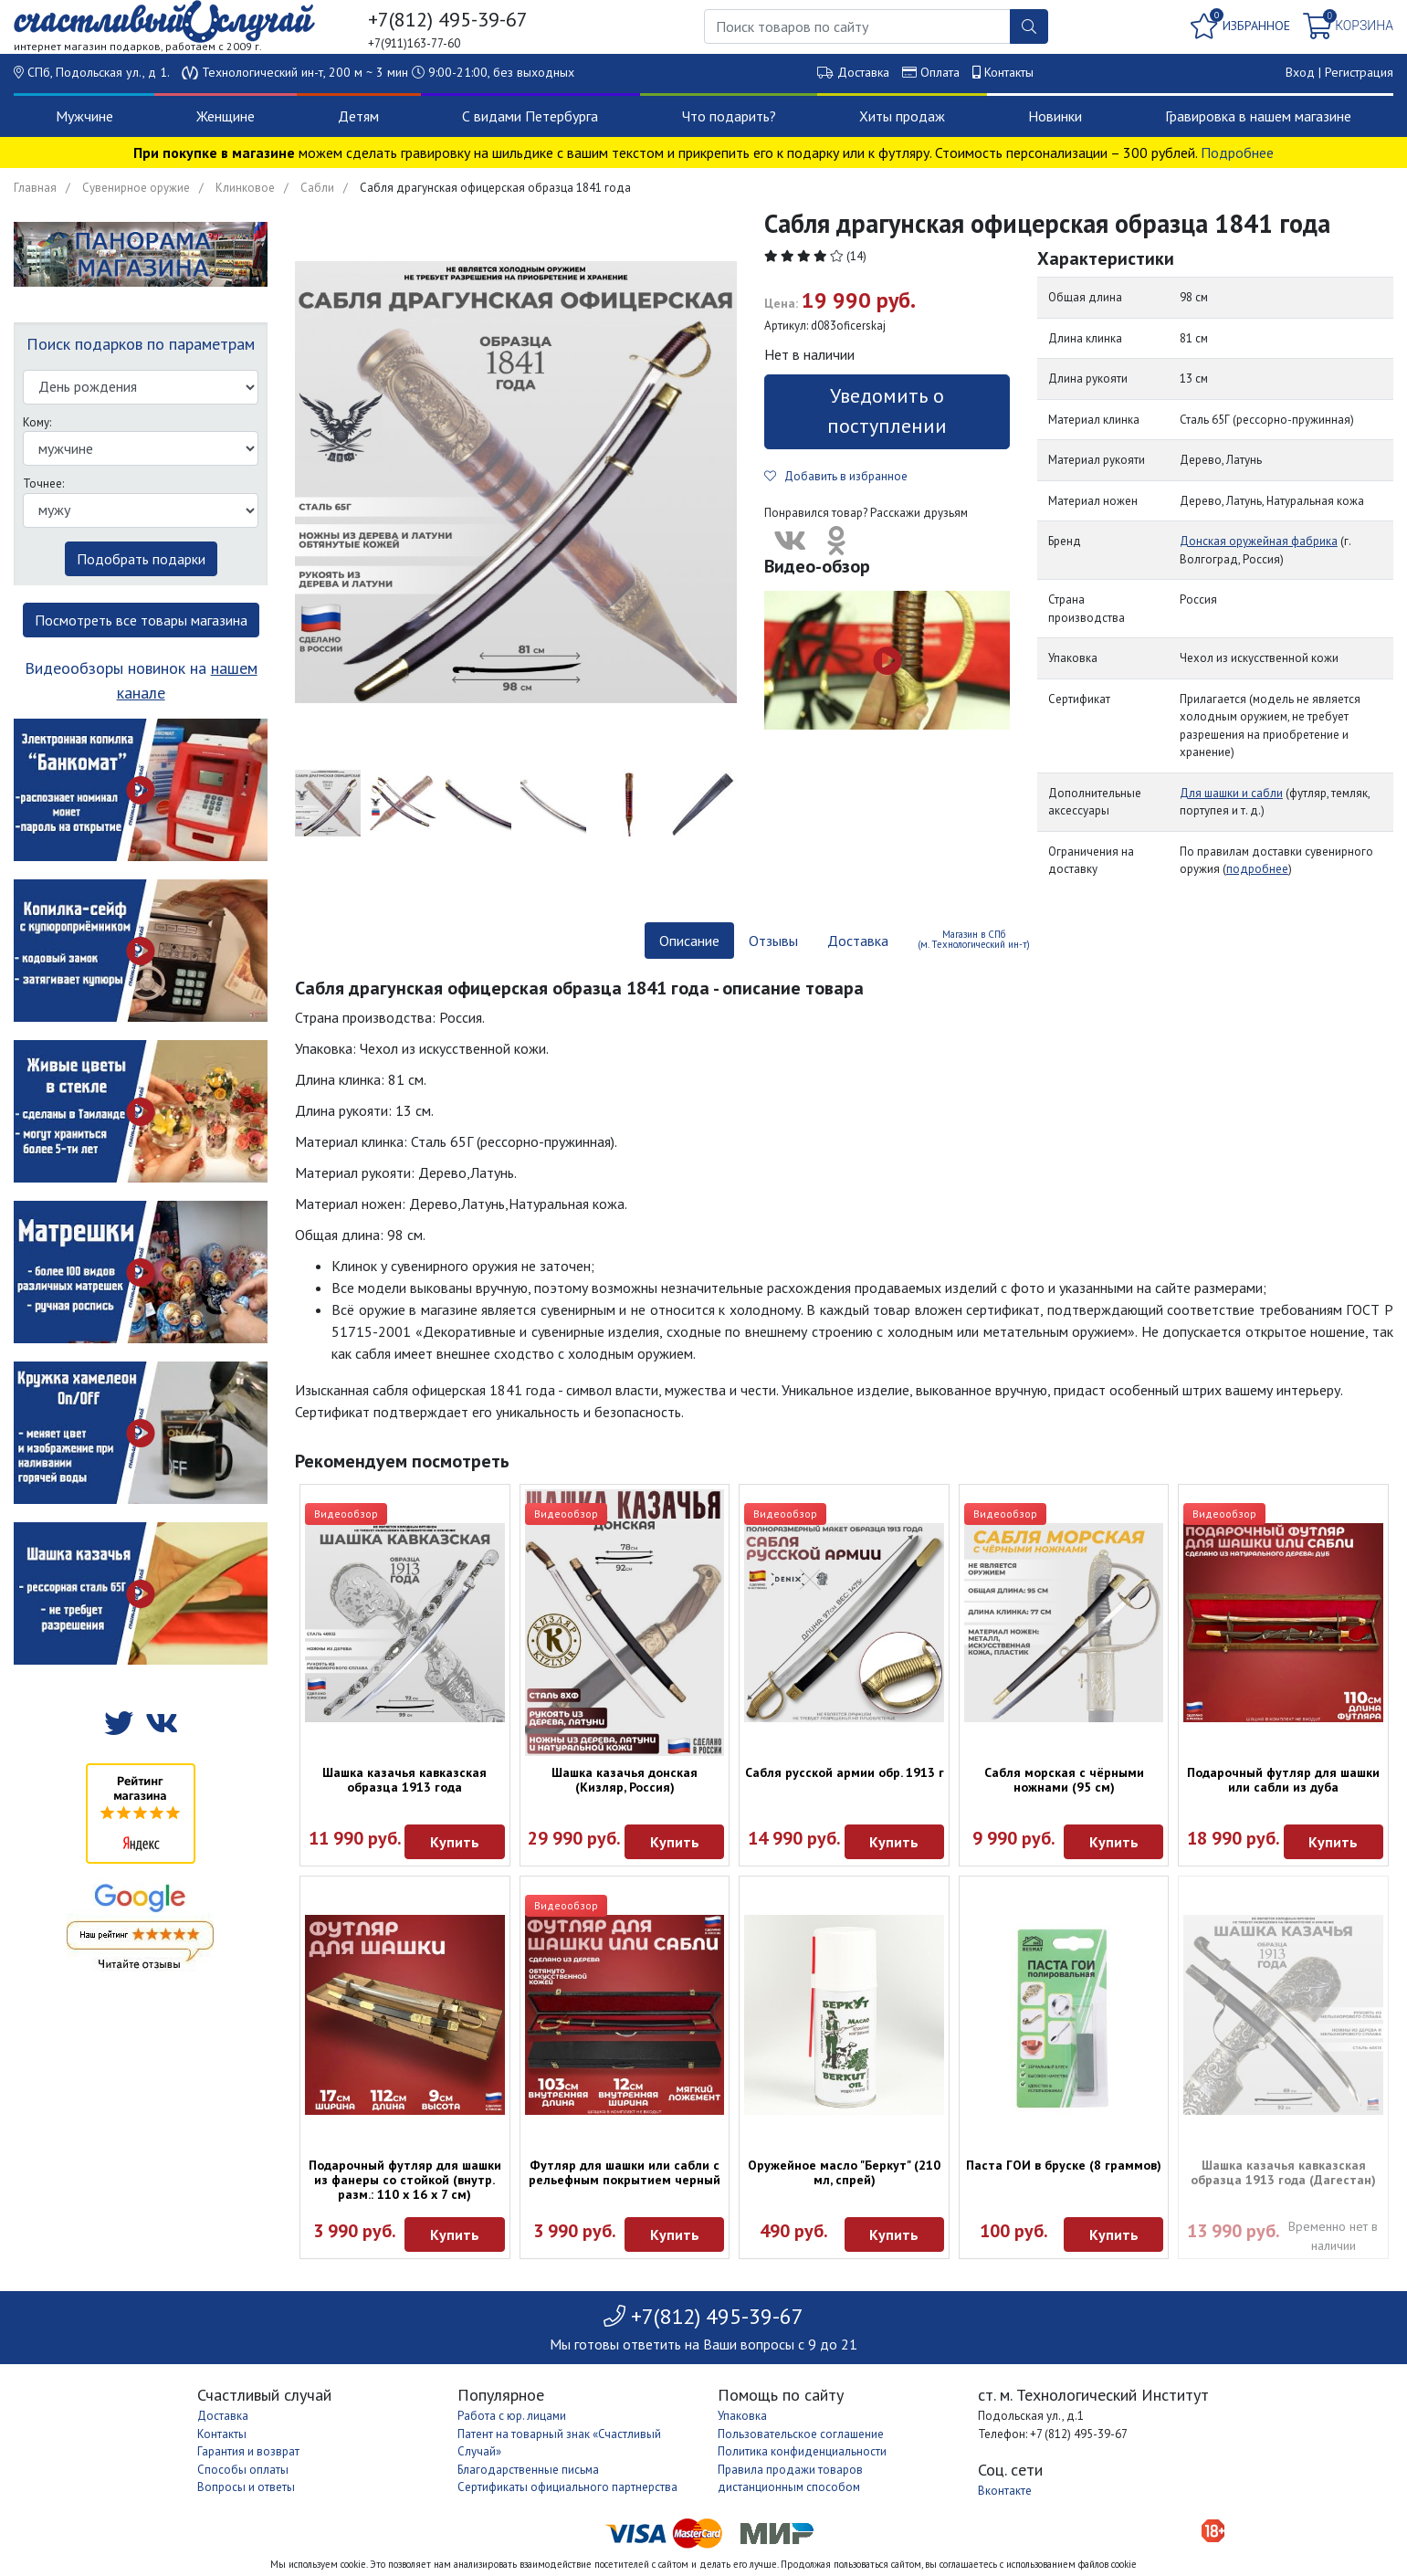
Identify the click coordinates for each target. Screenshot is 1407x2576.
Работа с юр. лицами (511, 2416)
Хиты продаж (902, 116)
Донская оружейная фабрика (1259, 541)
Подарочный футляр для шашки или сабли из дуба (1283, 1779)
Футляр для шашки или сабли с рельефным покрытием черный (624, 2172)
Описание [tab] (689, 940)
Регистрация (1359, 72)
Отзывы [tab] (773, 940)
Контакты (1009, 72)
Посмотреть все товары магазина (141, 620)
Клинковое (245, 187)
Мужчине (84, 116)
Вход (1300, 72)
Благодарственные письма (528, 2469)
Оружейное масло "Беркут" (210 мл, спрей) (844, 2172)
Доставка (863, 72)
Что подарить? (729, 116)
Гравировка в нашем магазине (1258, 116)
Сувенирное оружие (136, 187)
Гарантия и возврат (248, 2451)
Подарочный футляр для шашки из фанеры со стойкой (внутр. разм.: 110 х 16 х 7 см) (405, 2180)
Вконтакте (1005, 2490)
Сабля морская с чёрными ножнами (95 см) (1064, 1779)
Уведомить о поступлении (887, 410)
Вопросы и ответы (246, 2487)
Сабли (317, 187)
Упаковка (742, 2416)
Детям (358, 116)
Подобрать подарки (141, 559)
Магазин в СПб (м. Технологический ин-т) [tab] (974, 939)
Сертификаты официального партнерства (567, 2487)
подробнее (1257, 869)
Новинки (1055, 116)
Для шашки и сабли (1231, 793)
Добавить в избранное (836, 476)
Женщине (225, 116)
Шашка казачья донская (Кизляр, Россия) (624, 1779)
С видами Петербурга (530, 116)
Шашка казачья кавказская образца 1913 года (404, 1779)
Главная (35, 187)
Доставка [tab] (857, 940)
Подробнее (1237, 152)
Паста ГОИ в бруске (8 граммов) (1063, 2165)
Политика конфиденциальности (802, 2451)
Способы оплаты (243, 2469)
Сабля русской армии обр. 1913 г (844, 1772)
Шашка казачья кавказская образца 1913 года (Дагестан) (1283, 2172)
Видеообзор (346, 1513)
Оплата (940, 72)
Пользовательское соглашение (801, 2434)
